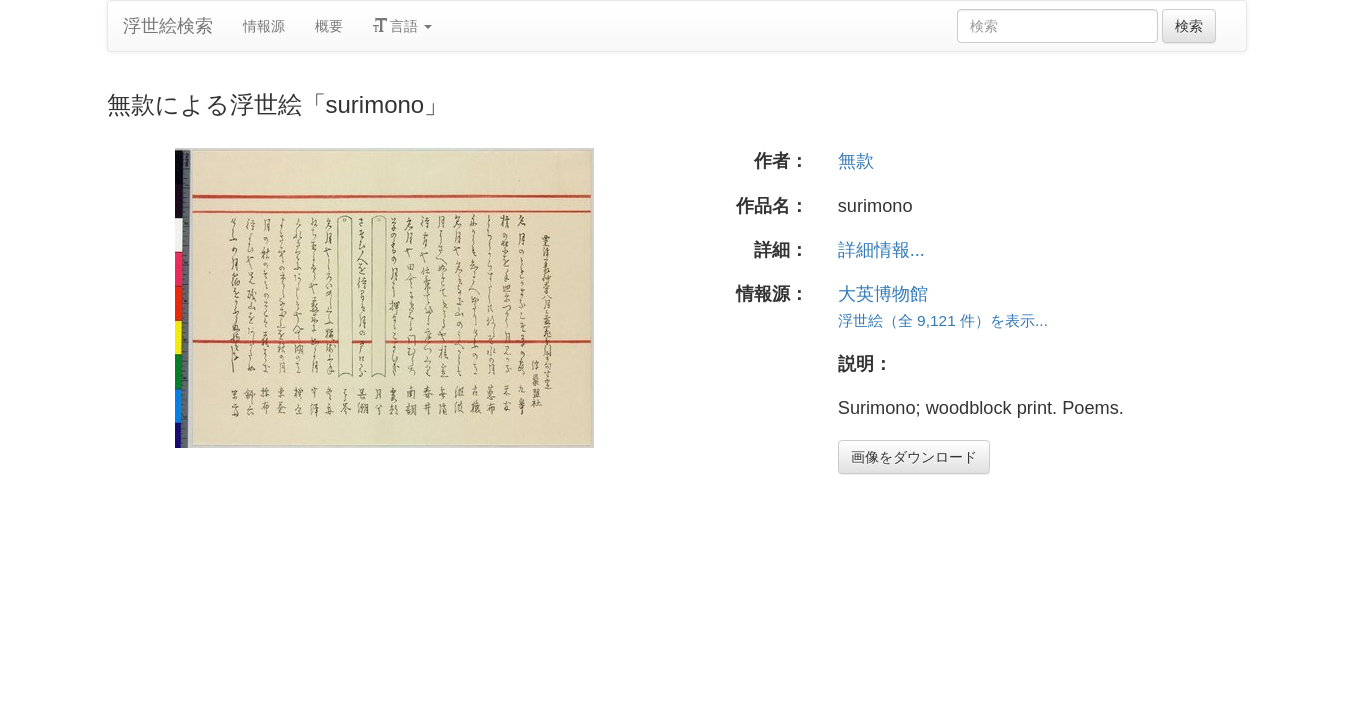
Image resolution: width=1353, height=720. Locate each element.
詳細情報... (881, 250)
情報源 (264, 26)
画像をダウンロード (914, 457)
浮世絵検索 (168, 26)
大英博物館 (883, 294)
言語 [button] (403, 26)
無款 (856, 161)
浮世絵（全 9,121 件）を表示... (943, 320)
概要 (329, 26)
